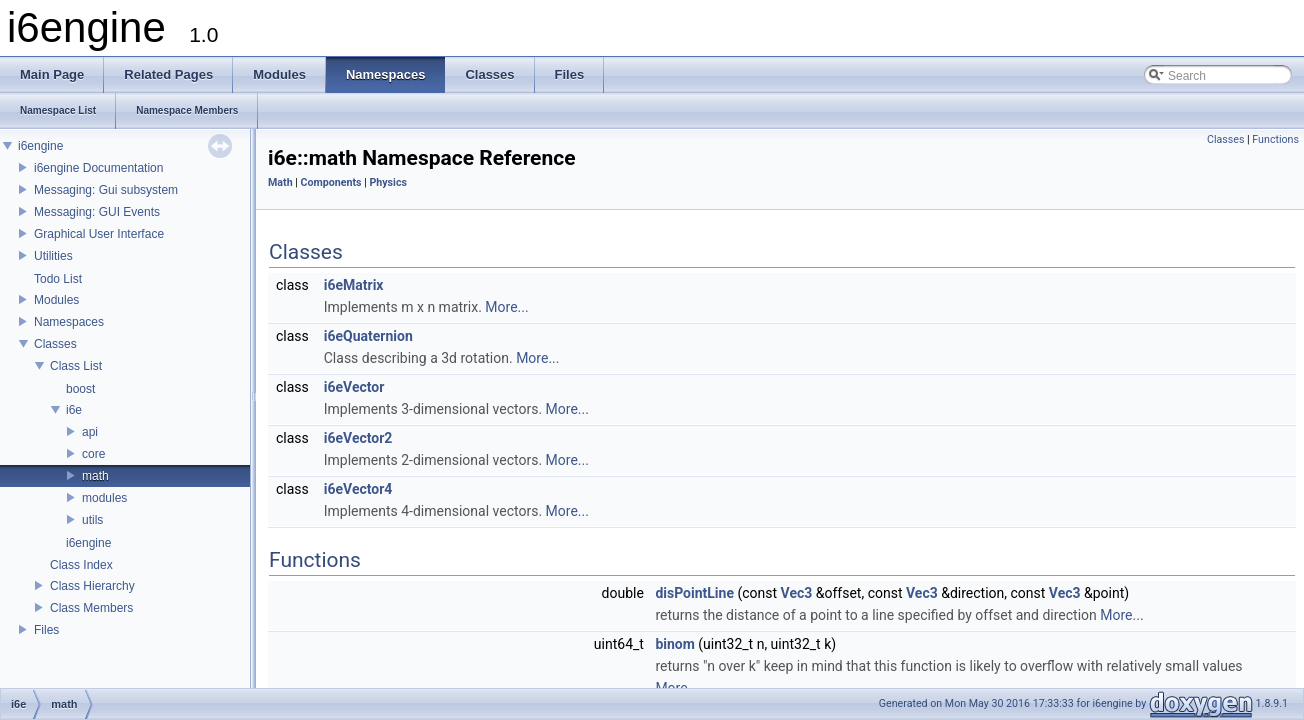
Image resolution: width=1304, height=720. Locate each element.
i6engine (40, 146)
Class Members (91, 608)
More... (506, 307)
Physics (388, 182)
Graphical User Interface (99, 234)
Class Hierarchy (92, 586)
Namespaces (69, 322)
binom (674, 644)
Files (46, 630)
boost (80, 389)
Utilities (53, 256)
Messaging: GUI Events (97, 212)
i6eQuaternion (368, 336)
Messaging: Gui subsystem (106, 190)
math (95, 476)
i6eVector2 (358, 438)
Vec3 (797, 593)
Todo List (58, 279)
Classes (55, 344)
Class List (76, 366)
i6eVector (354, 387)
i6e (74, 410)
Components (331, 182)
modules (104, 498)
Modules (56, 300)
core (93, 454)
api (90, 432)
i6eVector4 (358, 489)
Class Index (81, 565)
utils (92, 520)
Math (280, 182)
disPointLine (694, 593)
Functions (1275, 139)
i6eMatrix (354, 285)
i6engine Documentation (98, 168)
